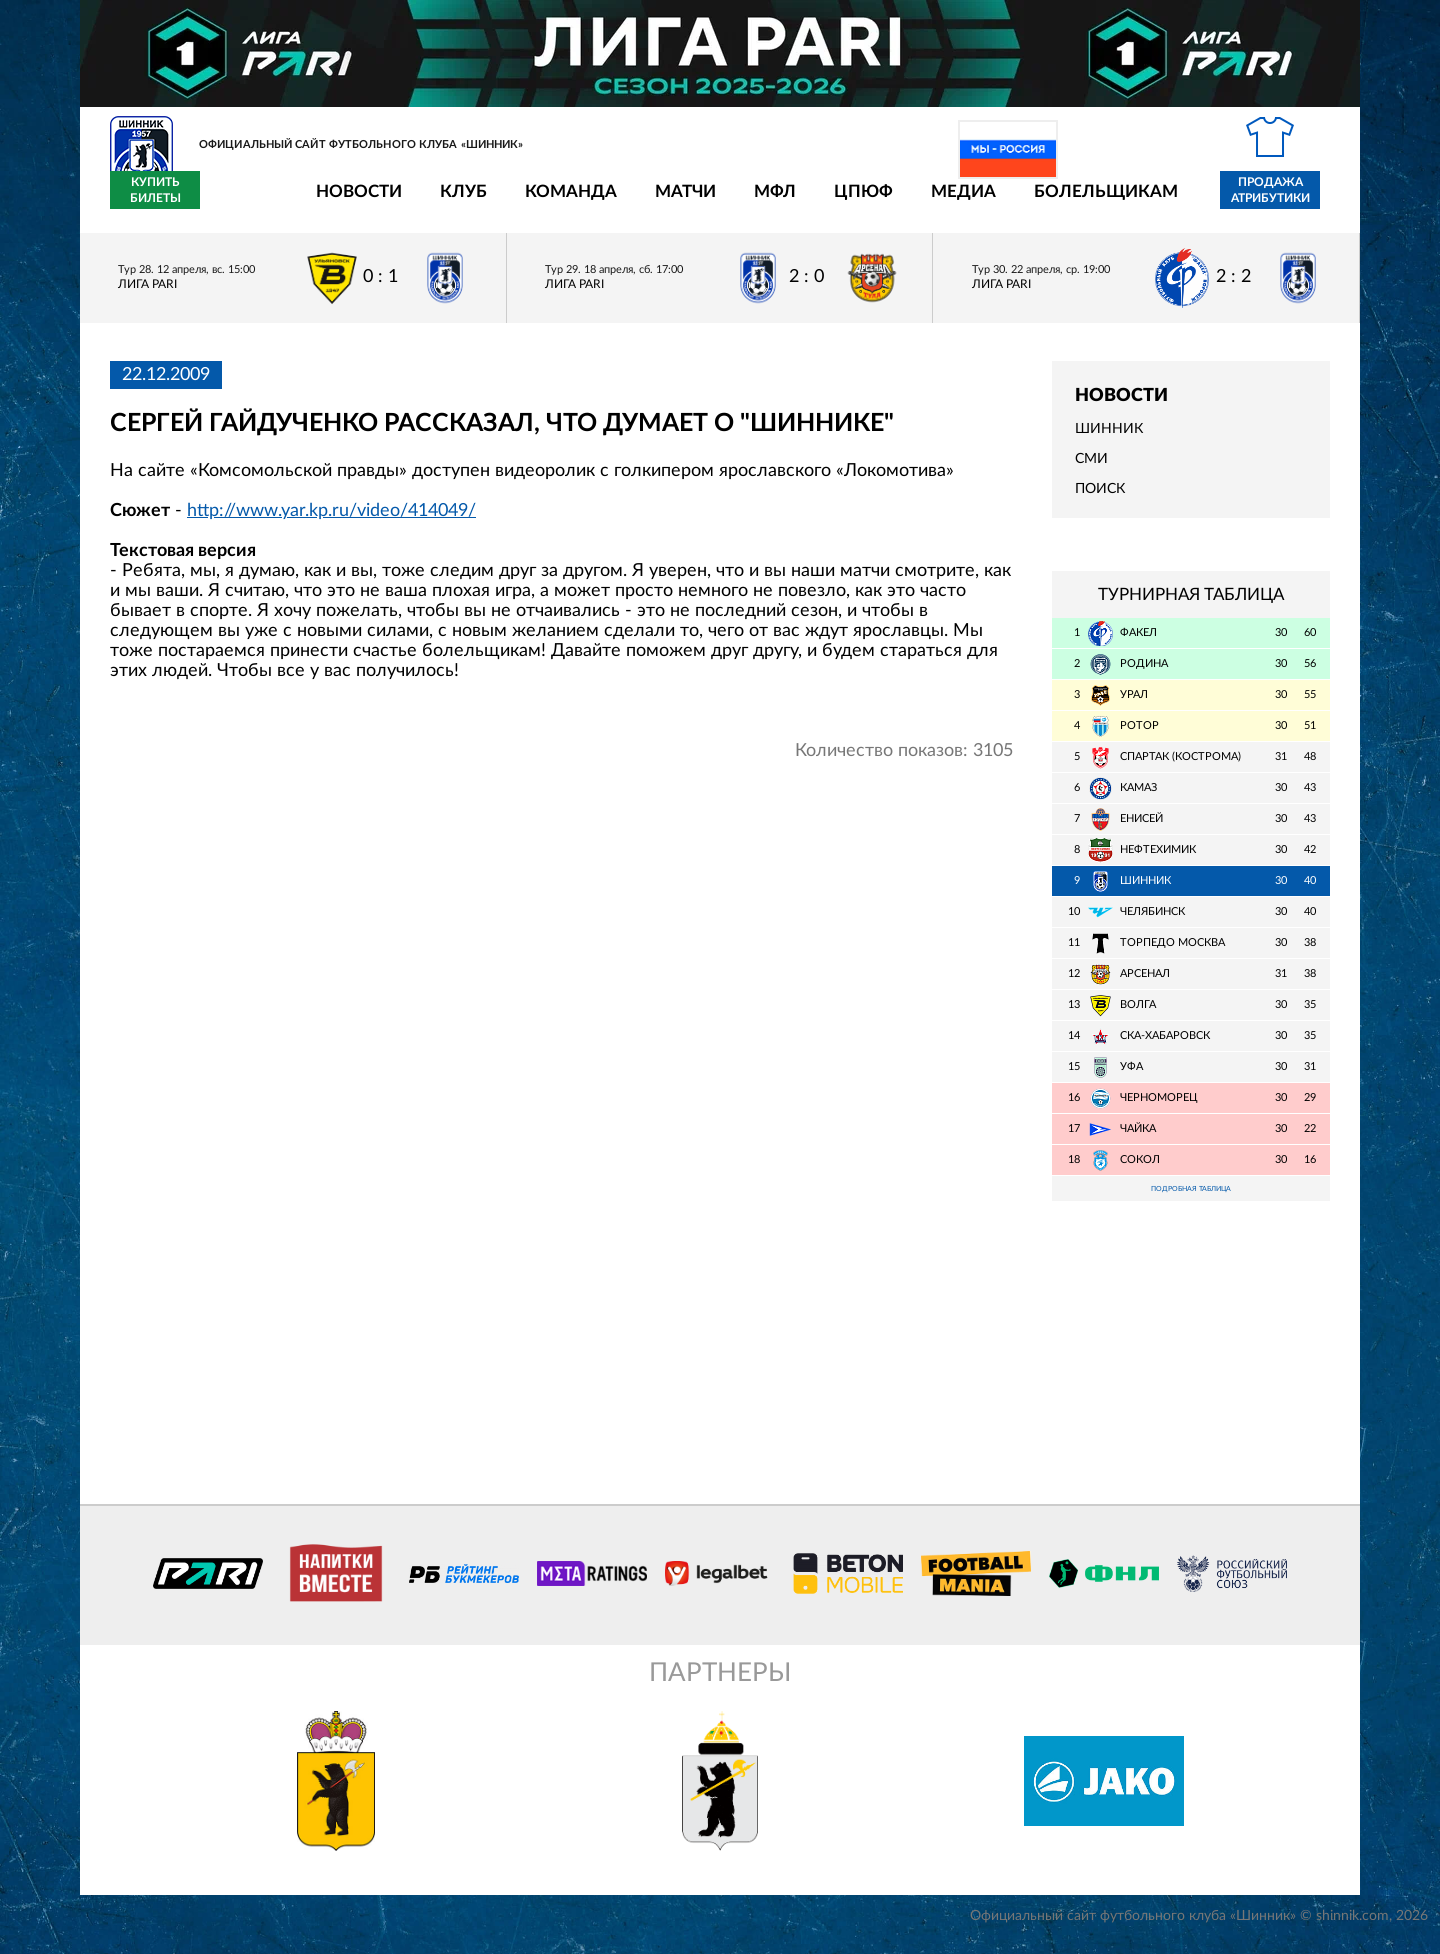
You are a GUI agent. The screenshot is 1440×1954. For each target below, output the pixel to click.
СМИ (1091, 471)
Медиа (846, 202)
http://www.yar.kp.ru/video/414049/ (331, 522)
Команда (454, 202)
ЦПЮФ (746, 202)
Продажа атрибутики (1153, 202)
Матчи (568, 202)
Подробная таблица (1191, 1202)
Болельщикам (989, 202)
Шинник (1109, 441)
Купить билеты (1285, 202)
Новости (242, 202)
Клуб (346, 202)
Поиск (1100, 501)
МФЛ (658, 202)
